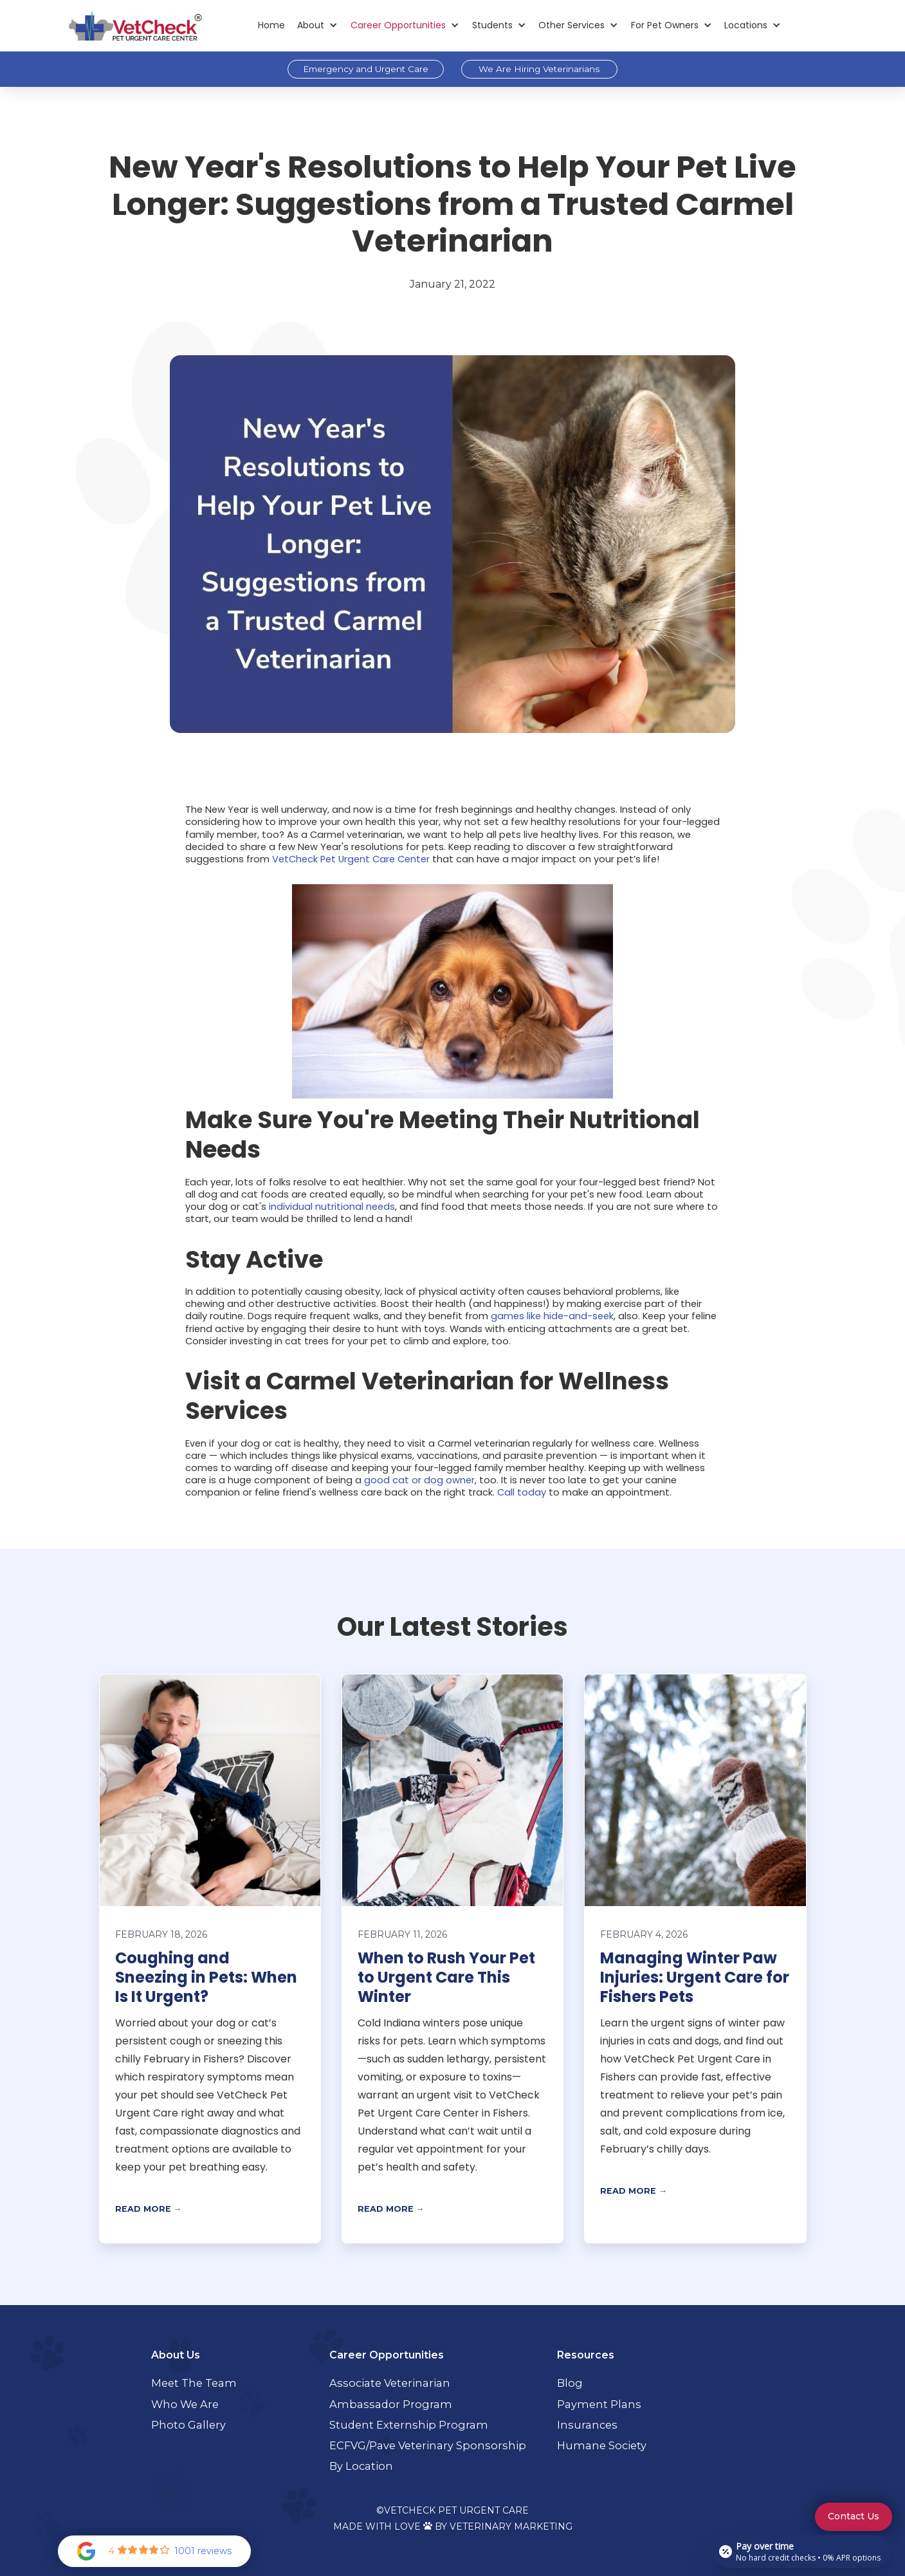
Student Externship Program (408, 2424)
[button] (318, 25)
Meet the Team (194, 2383)
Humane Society (601, 2445)
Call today (521, 1492)
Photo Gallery (188, 2424)
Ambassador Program (390, 2404)
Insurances (587, 2424)
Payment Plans (599, 2404)
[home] (135, 25)
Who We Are (185, 2404)
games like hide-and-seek (552, 1316)
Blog (570, 2383)
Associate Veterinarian (389, 2383)
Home (271, 25)
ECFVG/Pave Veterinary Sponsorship (427, 2445)
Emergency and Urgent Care (365, 69)
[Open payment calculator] (802, 2551)
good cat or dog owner (419, 1480)
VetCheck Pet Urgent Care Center (351, 859)
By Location (361, 2466)
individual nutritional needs (332, 1206)
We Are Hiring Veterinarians (539, 69)
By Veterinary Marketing (503, 2526)
